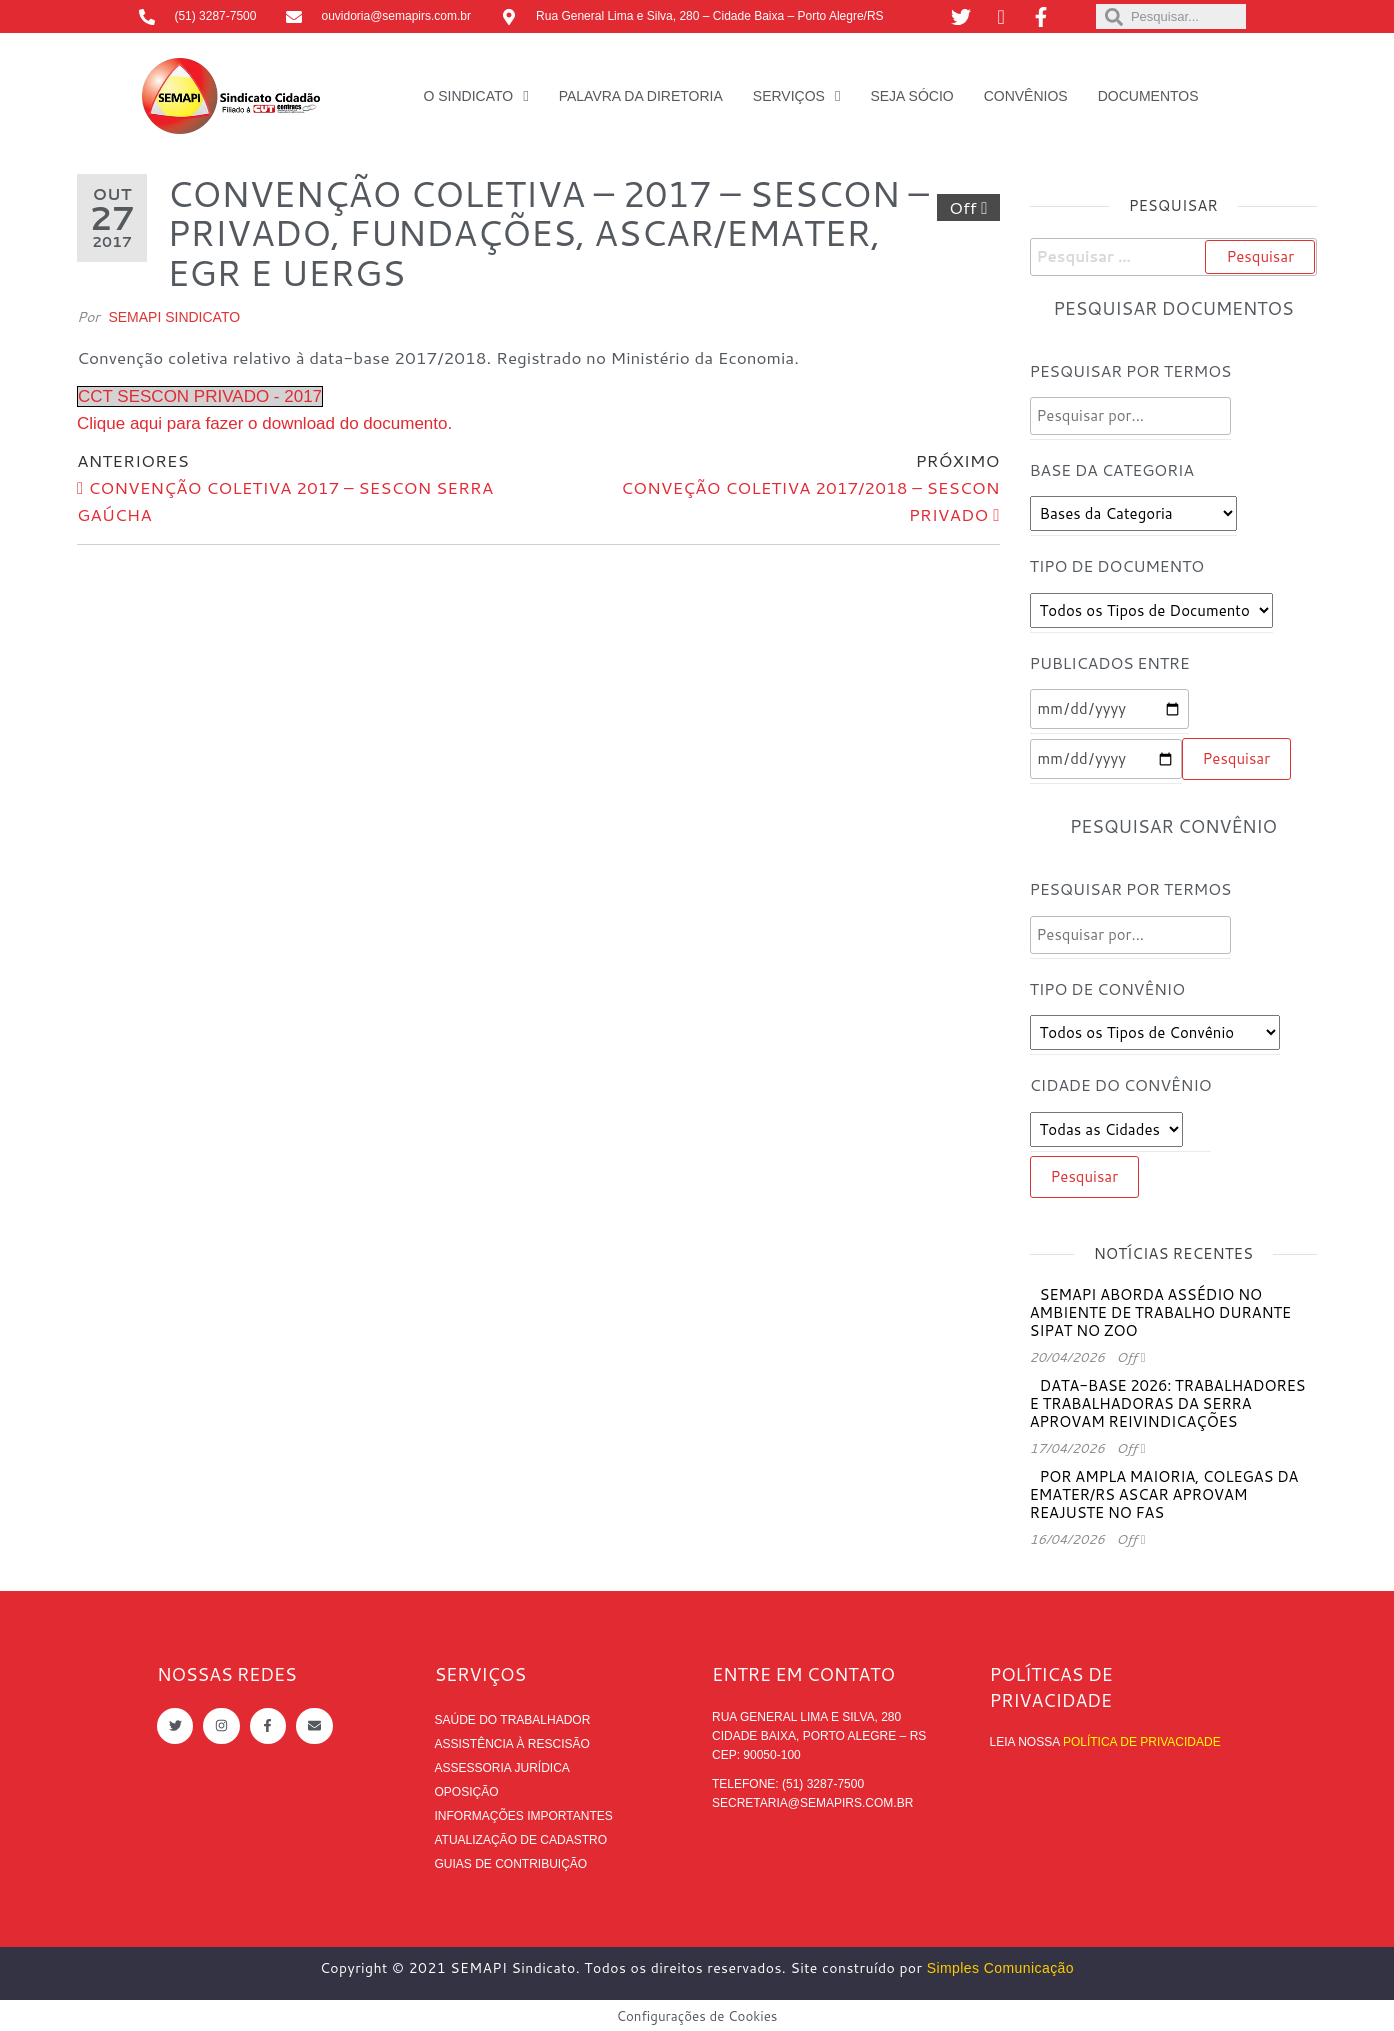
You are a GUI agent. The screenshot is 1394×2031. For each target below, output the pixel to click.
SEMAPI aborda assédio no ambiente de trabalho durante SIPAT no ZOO (1160, 1312)
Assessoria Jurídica (502, 1768)
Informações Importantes (524, 1816)
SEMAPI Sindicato (174, 317)
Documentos (1148, 96)
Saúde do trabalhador (513, 1720)
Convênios (1026, 96)
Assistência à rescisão (512, 1744)
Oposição (467, 1792)
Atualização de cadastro (521, 1840)
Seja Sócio (911, 96)
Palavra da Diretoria (641, 96)
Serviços (789, 96)
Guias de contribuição (511, 1864)
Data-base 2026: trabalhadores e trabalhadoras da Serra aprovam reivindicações (1168, 1403)
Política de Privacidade (1142, 1742)
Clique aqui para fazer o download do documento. (264, 423)
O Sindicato (468, 96)
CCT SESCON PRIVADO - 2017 (200, 396)
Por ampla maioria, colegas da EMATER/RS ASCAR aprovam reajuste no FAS (1164, 1494)
